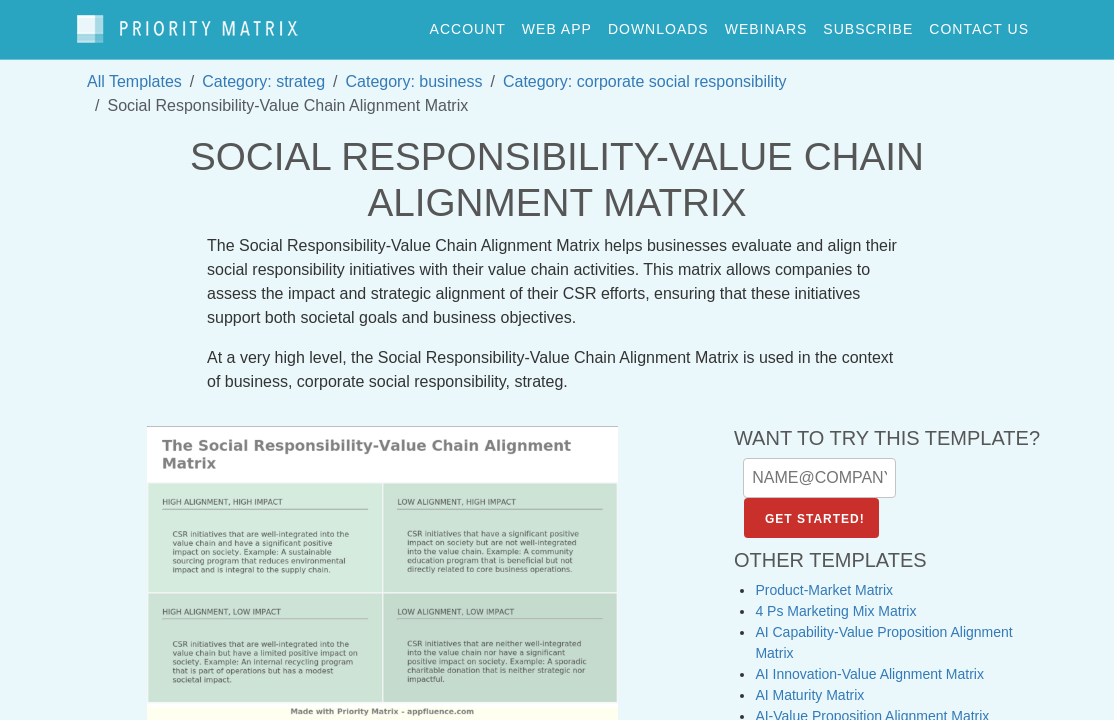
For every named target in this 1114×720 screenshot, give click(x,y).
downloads (658, 24)
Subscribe (868, 24)
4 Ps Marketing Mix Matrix (835, 602)
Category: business (414, 71)
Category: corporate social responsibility (645, 71)
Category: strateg (263, 71)
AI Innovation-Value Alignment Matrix (869, 665)
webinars (766, 24)
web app (557, 24)
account (468, 24)
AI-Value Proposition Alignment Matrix (872, 707)
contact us (979, 24)
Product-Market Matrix (824, 581)
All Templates (134, 71)
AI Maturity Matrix (809, 686)
